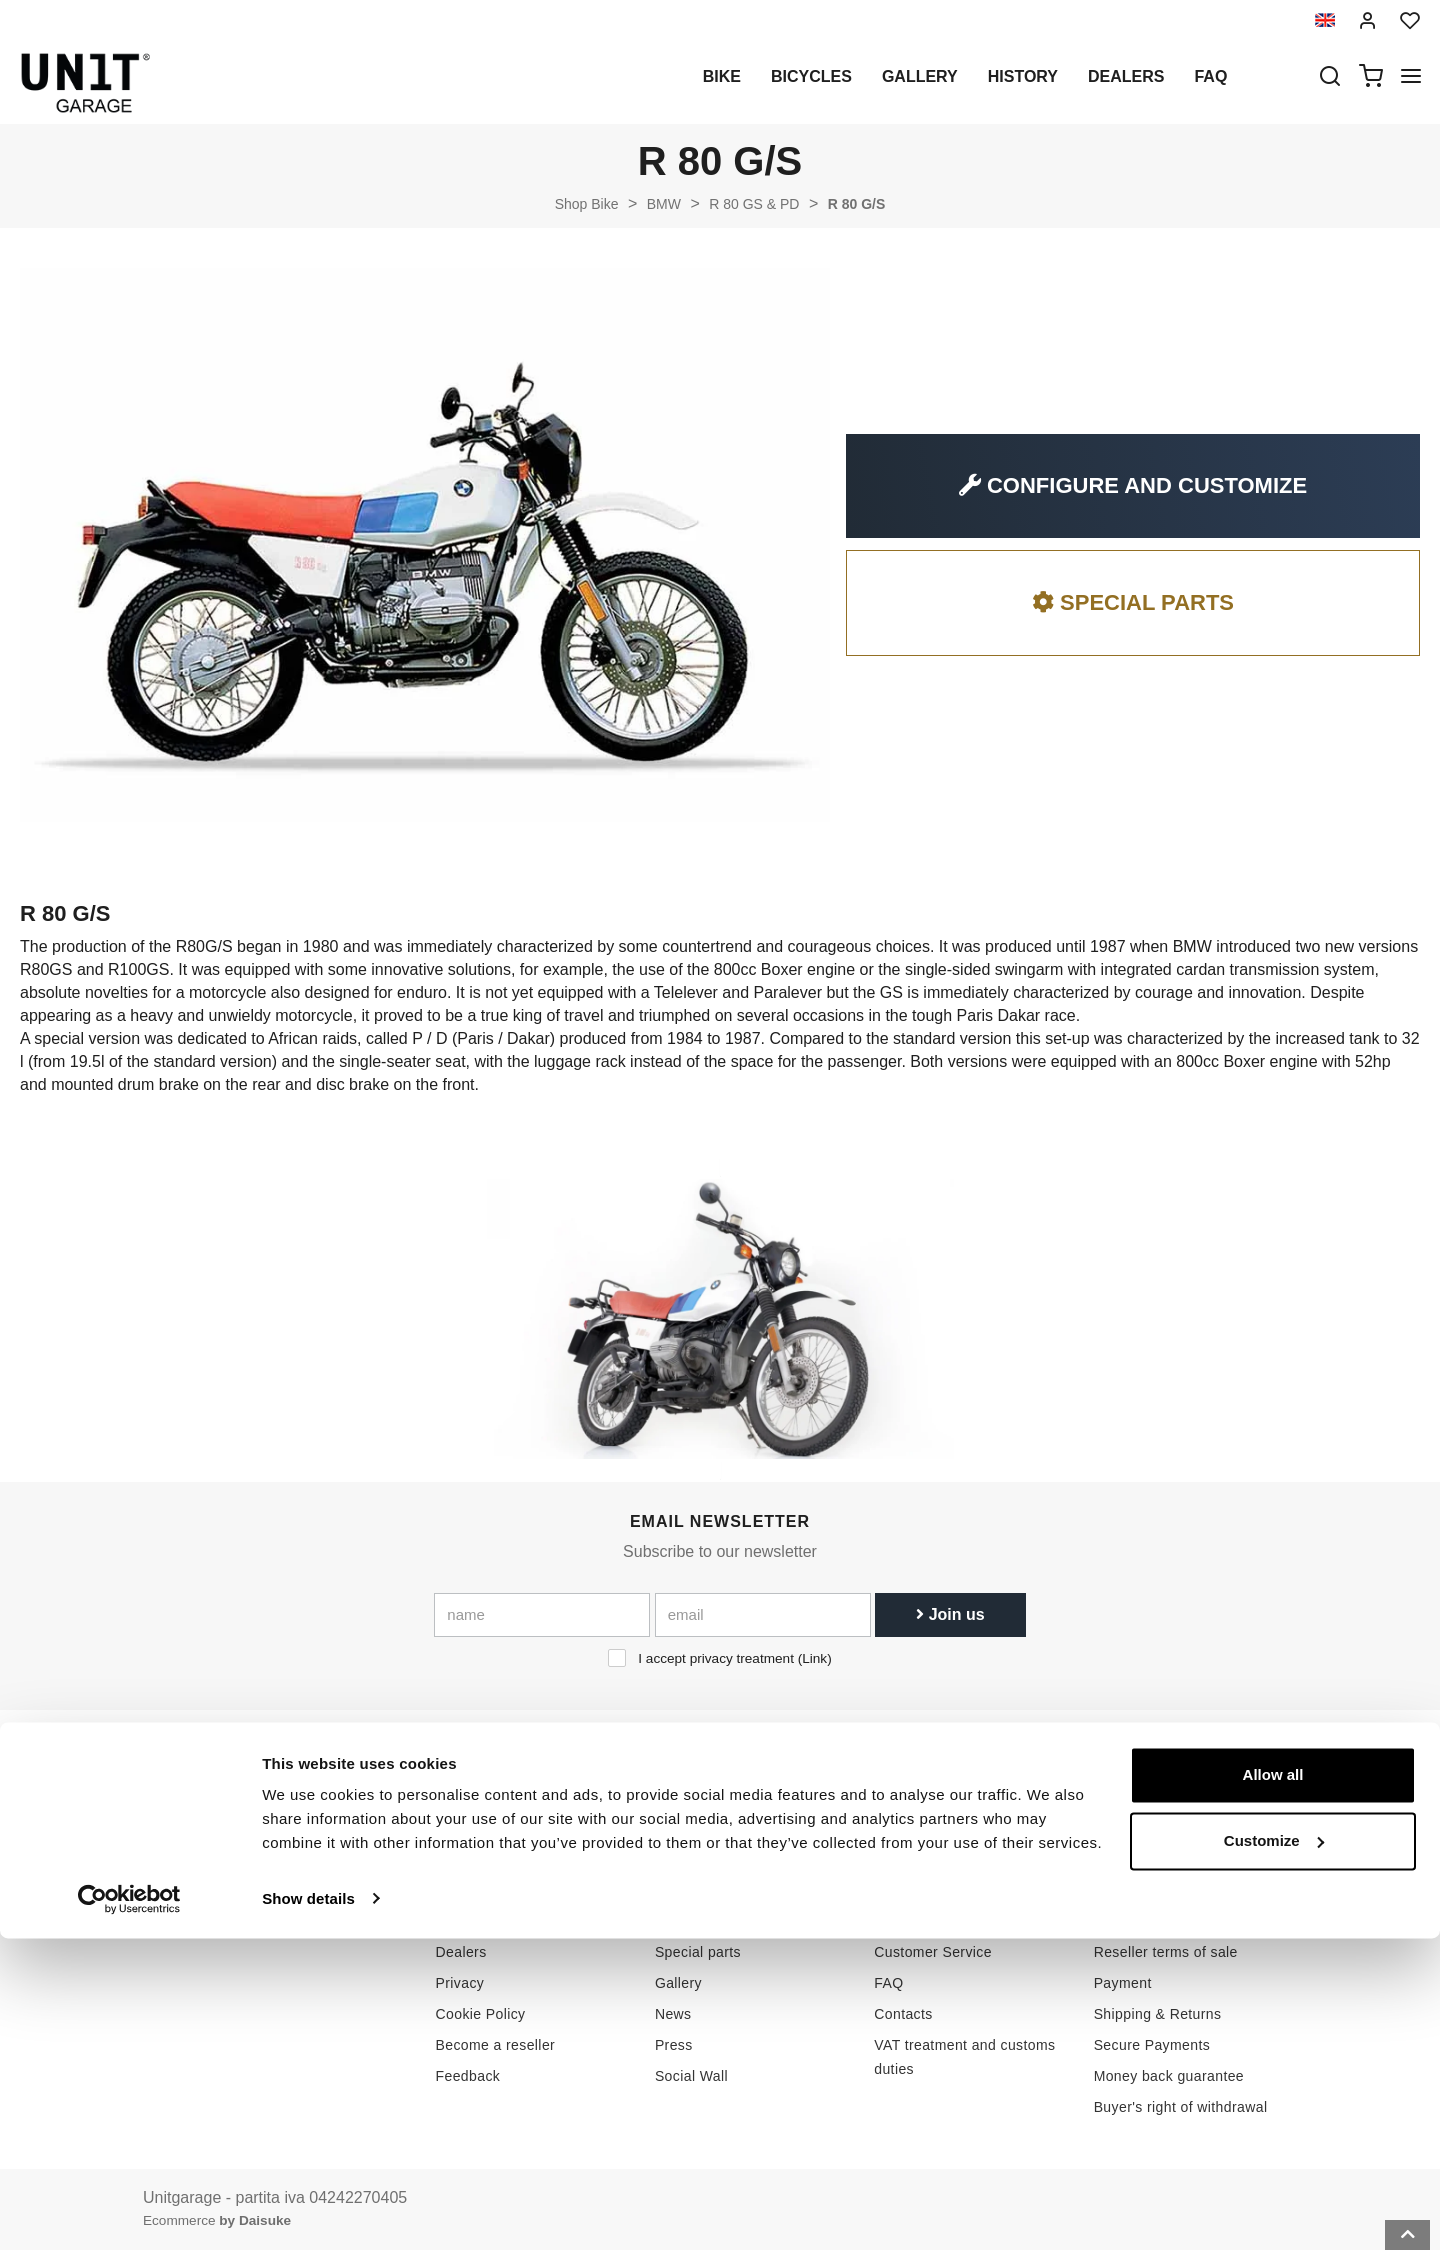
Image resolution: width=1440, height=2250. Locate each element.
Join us (950, 1614)
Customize (1274, 2152)
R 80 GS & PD (754, 204)
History (1023, 76)
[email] (763, 1615)
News (673, 2014)
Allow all (1273, 2087)
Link (814, 1658)
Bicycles (811, 76)
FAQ (888, 1983)
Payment (1123, 1983)
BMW (664, 204)
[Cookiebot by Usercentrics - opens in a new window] (129, 2211)
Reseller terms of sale (1166, 1952)
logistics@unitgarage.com (266, 1921)
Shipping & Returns (1158, 2014)
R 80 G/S (857, 204)
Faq (1210, 76)
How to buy (911, 1921)
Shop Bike (587, 204)
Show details (308, 2210)
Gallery (920, 76)
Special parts (698, 1952)
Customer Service (933, 1952)
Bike (722, 76)
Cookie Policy (481, 2014)
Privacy (460, 1983)
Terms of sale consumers (1176, 1921)
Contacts (903, 2014)
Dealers (1126, 76)
